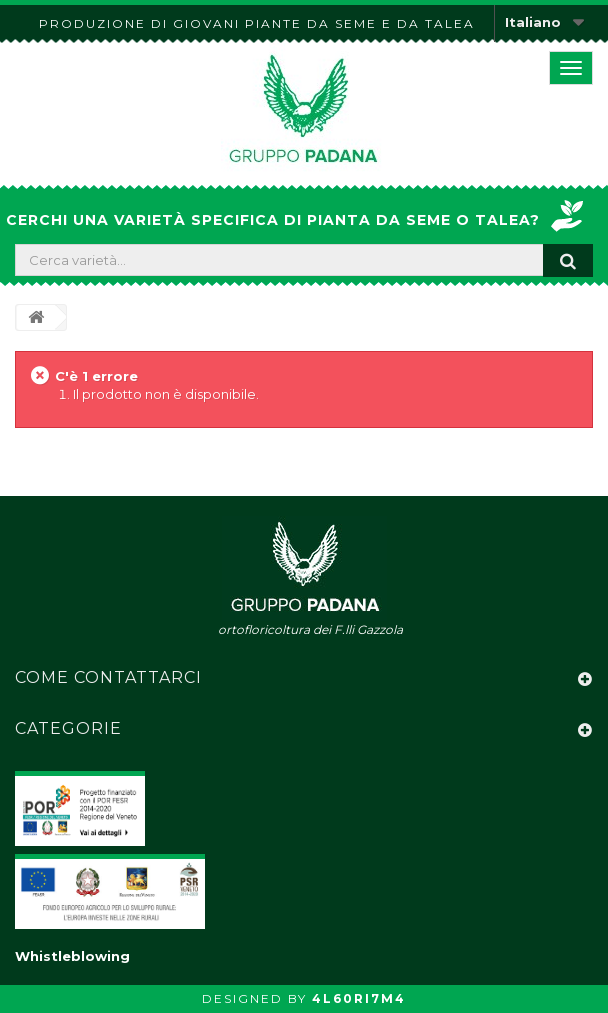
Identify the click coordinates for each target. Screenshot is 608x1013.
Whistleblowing (72, 956)
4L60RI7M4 (359, 998)
